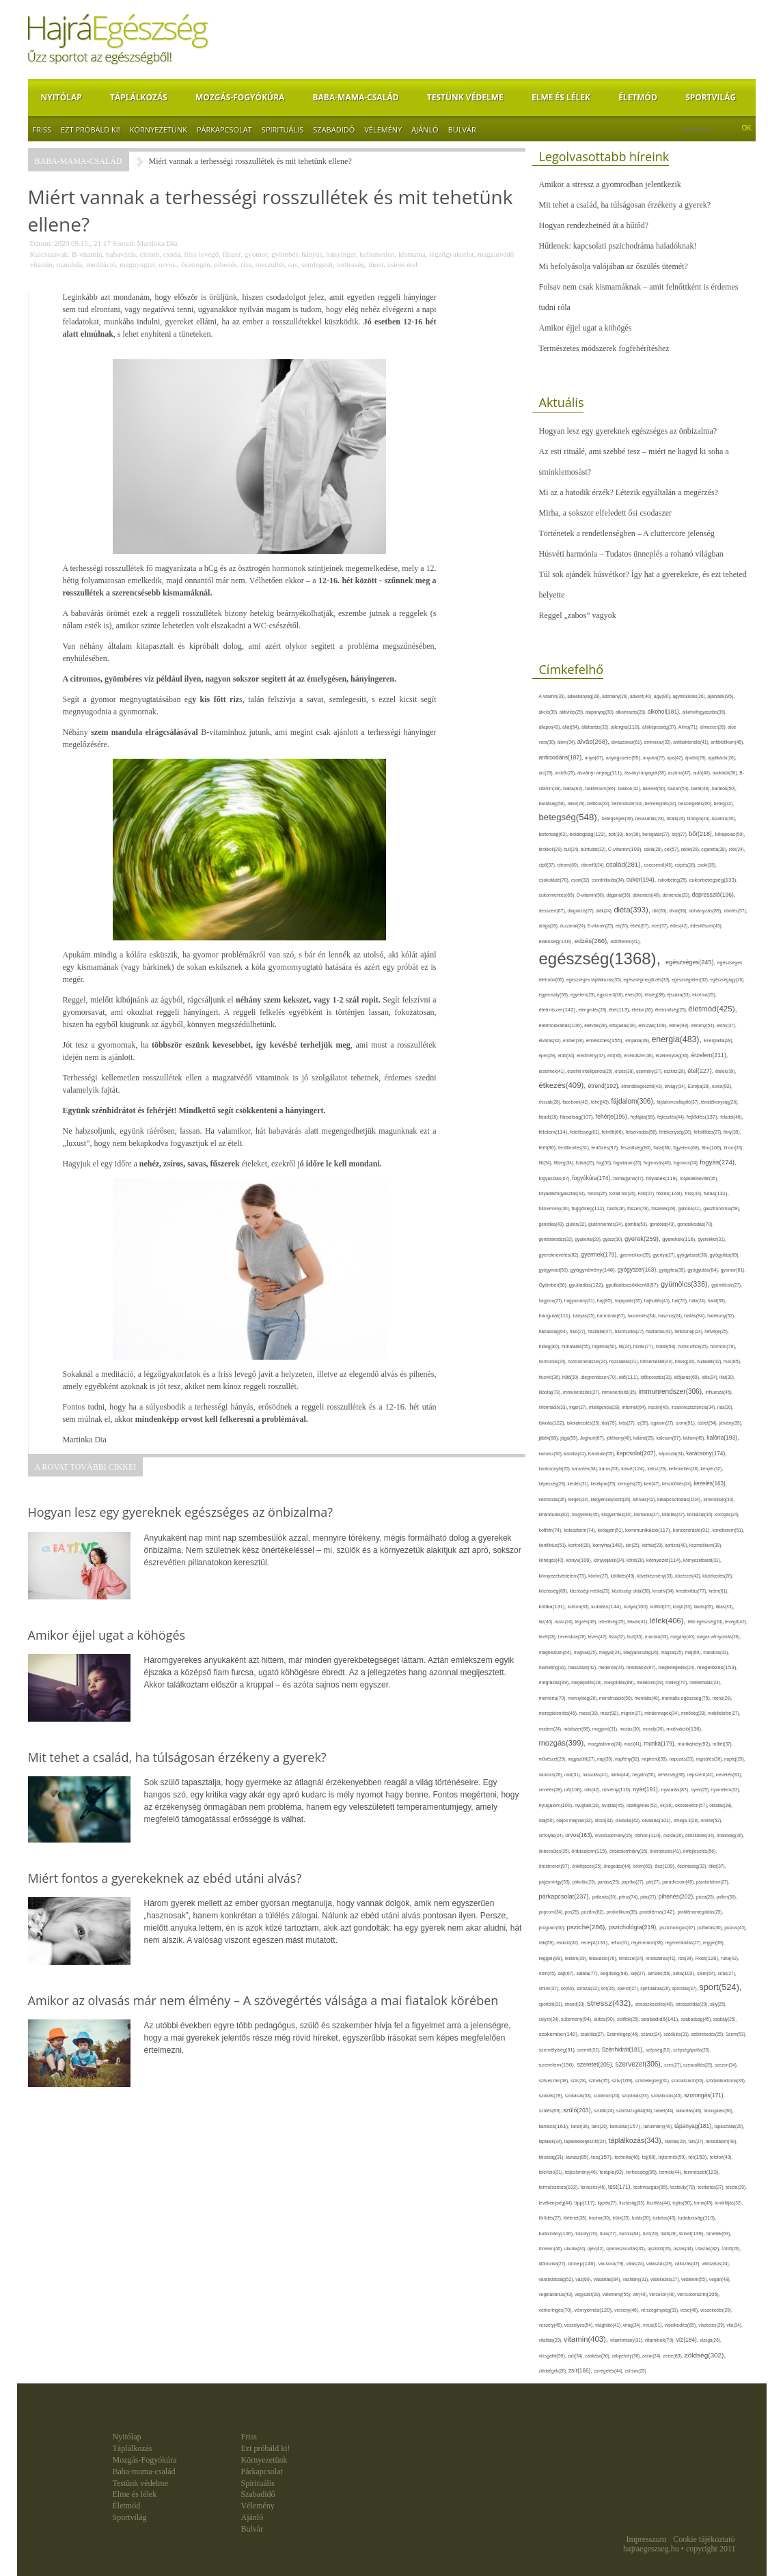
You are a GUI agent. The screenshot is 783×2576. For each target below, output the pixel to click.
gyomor (256, 254)
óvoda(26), (674, 1835)
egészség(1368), (602, 958)
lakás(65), (704, 1606)
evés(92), (722, 1086)
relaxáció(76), (603, 1958)
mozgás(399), (563, 1743)
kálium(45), (694, 1438)
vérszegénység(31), (661, 2310)
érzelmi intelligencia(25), (591, 1071)
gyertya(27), (664, 1254)
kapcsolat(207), (637, 1453)
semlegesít (317, 264)
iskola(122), (553, 1423)
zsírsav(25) (635, 2370)
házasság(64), (554, 1331)
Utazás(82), (709, 2248)
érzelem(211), (709, 1055)
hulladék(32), (710, 1361)
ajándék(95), (720, 696)
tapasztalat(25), (730, 2126)
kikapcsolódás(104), (680, 1499)
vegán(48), (720, 2279)
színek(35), (600, 2080)
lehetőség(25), (613, 1621)
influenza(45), (719, 1392)
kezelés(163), (710, 1484)
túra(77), (609, 2233)
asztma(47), (680, 772)
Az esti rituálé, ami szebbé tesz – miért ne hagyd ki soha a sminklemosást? (634, 462)
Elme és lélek (561, 97)
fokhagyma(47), (630, 1178)
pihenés (225, 264)
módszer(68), (578, 1728)
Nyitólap (61, 97)
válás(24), (636, 2263)
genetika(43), (552, 1224)
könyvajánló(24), (610, 1560)
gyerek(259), (643, 1238)
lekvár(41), (638, 1621)
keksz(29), (657, 1468)
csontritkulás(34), (609, 880)
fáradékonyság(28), (720, 1102)
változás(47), (688, 2263)
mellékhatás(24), (705, 1682)
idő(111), (630, 1377)
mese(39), (590, 1713)
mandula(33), (716, 1652)
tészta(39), (736, 2187)
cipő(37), (548, 865)
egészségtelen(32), (691, 979)
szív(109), (623, 2080)
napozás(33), (682, 1758)
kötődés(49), (624, 1575)
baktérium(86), (601, 789)
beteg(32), (724, 803)
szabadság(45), (697, 2019)
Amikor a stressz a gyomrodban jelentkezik (610, 184)
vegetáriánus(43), (557, 2294)
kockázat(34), (701, 1514)
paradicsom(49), (679, 1881)
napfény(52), (628, 1758)
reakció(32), (568, 1942)
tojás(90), (683, 2203)
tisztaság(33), (632, 2202)
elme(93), (680, 1025)
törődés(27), (551, 2217)
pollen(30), (726, 1896)
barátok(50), (724, 788)
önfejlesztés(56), (700, 1851)
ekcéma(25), (704, 994)
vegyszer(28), (588, 2294)
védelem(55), (695, 2279)
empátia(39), (638, 1040)
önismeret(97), (556, 1866)
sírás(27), (727, 1973)
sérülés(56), (660, 1973)
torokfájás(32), (729, 2202)
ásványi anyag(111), (600, 773)
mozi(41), (634, 1743)
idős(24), (710, 1377)
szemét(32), (589, 2049)
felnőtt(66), (614, 1132)
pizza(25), (706, 1896)
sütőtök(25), (629, 2019)
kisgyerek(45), (586, 1514)
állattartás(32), (596, 727)
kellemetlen (376, 254)
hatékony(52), (721, 1315)
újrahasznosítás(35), (626, 2248)
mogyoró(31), (606, 1728)
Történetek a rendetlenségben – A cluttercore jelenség (627, 533)
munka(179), (660, 1743)
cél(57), (672, 849)
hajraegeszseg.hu (651, 2548)
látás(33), (724, 1606)
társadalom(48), (721, 2141)
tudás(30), (642, 2217)
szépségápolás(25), (692, 2049)
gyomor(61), (733, 1270)
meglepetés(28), (587, 1682)
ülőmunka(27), (553, 2263)
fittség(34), (564, 1162)
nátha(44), (621, 1774)
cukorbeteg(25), (673, 880)
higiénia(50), (605, 1346)
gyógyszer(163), (638, 1270)
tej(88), (650, 2157)
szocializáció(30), (688, 2080)
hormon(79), (723, 1346)
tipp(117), (586, 2203)
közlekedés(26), (717, 1575)
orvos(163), (579, 1835)
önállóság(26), (730, 1835)
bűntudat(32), (594, 849)
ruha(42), (730, 1958)
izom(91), (687, 1423)
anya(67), (595, 757)
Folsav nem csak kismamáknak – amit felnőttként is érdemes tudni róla (639, 297)
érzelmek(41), (553, 1071)
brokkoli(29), (551, 849)
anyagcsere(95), (624, 758)
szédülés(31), (677, 2034)
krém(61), (718, 1590)
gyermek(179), (600, 1254)
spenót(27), (628, 1988)
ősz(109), (666, 1866)
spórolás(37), (686, 1988)
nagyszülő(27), (582, 1758)
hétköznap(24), (690, 1331)
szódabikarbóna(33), (726, 2080)
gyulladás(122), (587, 1285)
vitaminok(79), (660, 2340)
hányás (311, 254)
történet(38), (575, 2217)
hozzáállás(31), (624, 1361)
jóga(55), (569, 1438)
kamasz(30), (551, 1453)
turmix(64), (631, 2233)
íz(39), (643, 1422)
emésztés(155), (605, 1040)
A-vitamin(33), (553, 696)
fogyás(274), (718, 1162)
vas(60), (584, 2279)
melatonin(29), (651, 1682)
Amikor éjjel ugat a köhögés (585, 328)
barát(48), (702, 788)
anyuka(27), (655, 757)
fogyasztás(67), (556, 1178)
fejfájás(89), (644, 1117)
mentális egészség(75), (687, 1698)
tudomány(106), (557, 2233)
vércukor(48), (663, 2294)
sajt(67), (567, 1973)
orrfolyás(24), (552, 1835)
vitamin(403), (587, 2339)
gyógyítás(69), (725, 1254)
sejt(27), (639, 1973)
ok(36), (667, 1805)
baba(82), (574, 788)
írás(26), (725, 1407)
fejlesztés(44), (672, 1117)
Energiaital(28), (718, 1040)
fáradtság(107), (578, 1117)
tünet (375, 264)
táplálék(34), (551, 2141)
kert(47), (653, 1483)
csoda (171, 254)
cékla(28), (654, 849)
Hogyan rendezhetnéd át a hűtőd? (594, 225)
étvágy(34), (676, 1086)
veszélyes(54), (579, 2325)
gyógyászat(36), (693, 1254)
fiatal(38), (663, 1147)
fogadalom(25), (629, 1162)
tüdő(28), (670, 2233)
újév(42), (597, 2248)
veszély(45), (551, 2325)
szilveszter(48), (555, 2080)
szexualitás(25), (699, 2064)
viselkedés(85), (682, 2325)
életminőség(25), (672, 1009)
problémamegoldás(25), (700, 1911)
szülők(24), (605, 2110)
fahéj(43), (601, 1102)
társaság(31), (552, 2157)
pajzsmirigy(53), (556, 1881)
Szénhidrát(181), (623, 2049)
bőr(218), (702, 833)
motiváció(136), (684, 1729)
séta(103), (685, 1973)
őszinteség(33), (693, 1866)
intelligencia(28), (605, 1407)
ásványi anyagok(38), (646, 772)
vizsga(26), (711, 2340)
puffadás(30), (711, 1927)
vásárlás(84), (608, 2279)
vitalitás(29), (551, 2340)
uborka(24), (576, 2248)
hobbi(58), (667, 1346)
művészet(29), (553, 1758)
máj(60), (694, 1652)
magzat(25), (673, 1652)
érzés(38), (625, 1071)
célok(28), (691, 849)
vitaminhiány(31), (627, 2340)
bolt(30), (617, 834)
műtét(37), (722, 1743)
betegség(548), (571, 817)
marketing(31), (553, 1667)
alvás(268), (594, 741)
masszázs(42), (583, 1667)
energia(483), (677, 1039)
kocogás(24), (727, 1514)
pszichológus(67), (678, 1927)
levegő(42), (736, 1621)
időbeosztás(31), (657, 1377)
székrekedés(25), (708, 2034)
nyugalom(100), (557, 1805)
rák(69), (548, 1942)
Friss (42, 129)
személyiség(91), (558, 2050)
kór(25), (634, 1545)
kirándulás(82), (556, 1514)
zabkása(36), (598, 2355)
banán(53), (679, 788)
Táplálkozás (138, 97)
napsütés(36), (710, 1758)
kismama (412, 254)
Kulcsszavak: (50, 254)
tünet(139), (692, 2233)
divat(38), (679, 910)
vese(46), (690, 2310)
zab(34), (576, 2355)
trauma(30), (601, 2217)
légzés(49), (587, 1621)
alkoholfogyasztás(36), (705, 712)
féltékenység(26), (676, 1132)
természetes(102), (560, 2187)
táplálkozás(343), (636, 2140)
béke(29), (578, 803)
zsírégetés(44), (609, 2370)
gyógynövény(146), (594, 1270)
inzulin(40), (660, 1407)
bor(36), (634, 834)
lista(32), (618, 1636)
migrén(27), (632, 1713)
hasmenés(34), (642, 1315)
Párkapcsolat (224, 129)
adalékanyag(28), (584, 696)
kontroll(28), (580, 1545)
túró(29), (652, 2233)
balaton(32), (630, 788)
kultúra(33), (579, 1606)
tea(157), (602, 2157)
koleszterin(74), (581, 1530)
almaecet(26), (714, 727)
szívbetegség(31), (653, 2080)
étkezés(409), (563, 1085)
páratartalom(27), (713, 1881)
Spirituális (282, 129)
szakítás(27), (593, 2034)
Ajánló (424, 129)
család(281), (625, 864)
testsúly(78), (684, 2187)
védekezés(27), (665, 2279)
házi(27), (579, 1331)
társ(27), (696, 2141)
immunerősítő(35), (619, 1392)
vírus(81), (654, 2325)
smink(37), (550, 1988)
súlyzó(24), (550, 2019)
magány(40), (683, 1636)
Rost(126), (708, 1958)
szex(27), (673, 2064)
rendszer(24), (632, 1958)
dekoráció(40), (647, 895)
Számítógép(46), (624, 2034)
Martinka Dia (157, 243)
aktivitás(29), (573, 712)
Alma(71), (689, 727)
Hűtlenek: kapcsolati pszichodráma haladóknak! (618, 246)
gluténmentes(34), (606, 1224)
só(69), (569, 1988)
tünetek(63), (718, 2233)
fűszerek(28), (664, 1208)
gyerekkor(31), (712, 1239)
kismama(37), (648, 1514)
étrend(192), (605, 1085)
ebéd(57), (641, 925)
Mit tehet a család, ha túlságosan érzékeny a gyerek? (625, 205)
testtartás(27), (712, 2187)
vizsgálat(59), (553, 2355)
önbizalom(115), (590, 1851)
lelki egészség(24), (706, 1621)
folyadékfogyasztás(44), (563, 1193)
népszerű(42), (701, 1774)
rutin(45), (548, 1973)
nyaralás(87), (676, 1790)
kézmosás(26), (553, 1499)
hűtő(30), (571, 1377)
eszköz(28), (676, 1071)
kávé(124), (634, 1469)
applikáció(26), (722, 757)
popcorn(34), (552, 1911)
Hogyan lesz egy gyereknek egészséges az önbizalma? (628, 431)
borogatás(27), (657, 834)
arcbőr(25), (566, 772)
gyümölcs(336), (686, 1284)
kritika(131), (553, 1607)
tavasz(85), (578, 2157)
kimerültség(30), (718, 1499)
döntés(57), (735, 910)
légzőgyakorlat (451, 254)
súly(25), (718, 2004)
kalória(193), (722, 1437)
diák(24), (605, 910)
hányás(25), (585, 1315)
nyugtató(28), (588, 1805)
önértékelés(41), (666, 1851)
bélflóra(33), (599, 803)
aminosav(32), (658, 742)
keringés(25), (631, 1483)
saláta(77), (588, 1973)
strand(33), (575, 2004)
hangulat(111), (556, 1316)
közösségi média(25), (591, 1590)
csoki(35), (707, 865)
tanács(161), (555, 2126)
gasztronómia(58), (721, 1208)
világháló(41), (609, 2325)
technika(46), (628, 2157)
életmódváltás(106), (562, 1025)
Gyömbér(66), (554, 1285)
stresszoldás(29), (693, 2004)
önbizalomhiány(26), (629, 1851)
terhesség (351, 264)
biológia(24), (699, 818)
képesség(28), (553, 1483)
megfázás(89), (555, 1682)
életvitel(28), (596, 1025)
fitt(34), (546, 1162)
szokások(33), (579, 2095)
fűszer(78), (639, 1208)
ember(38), (574, 1040)
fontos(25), (598, 1193)
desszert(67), (553, 910)
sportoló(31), (552, 2004)
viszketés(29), (712, 2325)
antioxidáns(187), (562, 757)
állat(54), (571, 727)
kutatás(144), (607, 1607)
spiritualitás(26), (656, 1988)
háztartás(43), (660, 1331)
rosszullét (270, 264)
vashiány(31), (636, 2279)
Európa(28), (700, 1086)
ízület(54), (708, 1422)
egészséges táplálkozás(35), (595, 979)
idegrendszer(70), (600, 1377)
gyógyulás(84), (704, 1270)
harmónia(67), (612, 1315)
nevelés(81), (729, 1774)
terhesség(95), (642, 2172)
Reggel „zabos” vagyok (577, 615)
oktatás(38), (720, 1805)
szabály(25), (725, 2019)
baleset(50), (655, 788)
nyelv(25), (701, 1789)
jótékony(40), (620, 1438)
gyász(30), (613, 1239)
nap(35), (606, 1758)
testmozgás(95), (651, 2187)
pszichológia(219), (634, 1927)
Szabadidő (334, 129)
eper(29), (548, 1055)
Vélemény (383, 129)
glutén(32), (577, 1224)
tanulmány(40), (659, 2126)
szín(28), (580, 2080)
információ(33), (554, 1407)
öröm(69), (644, 1866)
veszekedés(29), (716, 2310)
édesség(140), (557, 941)
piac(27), (649, 1896)
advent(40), (642, 696)
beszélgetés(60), (696, 803)
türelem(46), (551, 2248)
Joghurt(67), (593, 1438)
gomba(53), (637, 1224)
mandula (70, 264)
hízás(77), (644, 1346)
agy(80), (663, 696)
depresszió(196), (713, 894)
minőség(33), (694, 1713)
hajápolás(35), (629, 1300)
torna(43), (704, 2202)
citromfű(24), (593, 865)
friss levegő (201, 254)
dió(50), (660, 910)
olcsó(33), (604, 1820)
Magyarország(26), (642, 1652)
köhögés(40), (552, 1560)
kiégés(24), (579, 1499)
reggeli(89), (552, 1958)
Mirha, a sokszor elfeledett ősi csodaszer (605, 513)
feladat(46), (731, 1117)
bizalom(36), (724, 818)
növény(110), (617, 1790)
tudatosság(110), (697, 2218)
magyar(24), (611, 1652)
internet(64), (635, 1407)
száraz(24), (652, 2034)
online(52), (712, 1820)
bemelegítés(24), (661, 803)
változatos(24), (716, 2263)
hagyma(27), (551, 1300)
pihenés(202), (677, 1896)
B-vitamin (87, 254)
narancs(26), (551, 1774)
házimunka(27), (630, 1331)
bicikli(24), (676, 818)
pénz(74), (629, 1896)
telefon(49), (721, 2157)
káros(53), (610, 1468)
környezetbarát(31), (702, 1560)
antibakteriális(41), (692, 742)
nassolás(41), (596, 1774)
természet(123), (701, 2172)
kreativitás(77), (692, 1590)
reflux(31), (621, 1942)
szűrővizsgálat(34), (635, 2110)
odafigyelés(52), (643, 1805)
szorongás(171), (704, 2095)
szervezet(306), (639, 2064)
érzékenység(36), (673, 1055)
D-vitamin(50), (592, 895)
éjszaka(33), (679, 994)
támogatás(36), (719, 2110)
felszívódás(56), (642, 1132)
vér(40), (641, 2294)
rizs (246, 264)
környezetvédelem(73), (564, 1575)
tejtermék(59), (674, 2157)
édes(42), (680, 925)
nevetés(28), (551, 1789)
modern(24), (551, 1728)
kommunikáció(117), (649, 1530)
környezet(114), (664, 1560)
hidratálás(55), (577, 1346)
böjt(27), (680, 834)
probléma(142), (658, 1912)
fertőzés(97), (605, 1148)
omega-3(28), (687, 1820)
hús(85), (732, 1361)
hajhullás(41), (658, 1300)
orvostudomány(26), (615, 1835)
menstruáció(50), (617, 1698)
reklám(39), (577, 1958)
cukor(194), (642, 879)
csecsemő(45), (659, 865)
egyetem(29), (584, 994)
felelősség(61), (585, 1132)
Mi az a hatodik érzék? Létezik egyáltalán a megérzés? (629, 492)
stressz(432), (611, 2002)
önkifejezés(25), (587, 1866)
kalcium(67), (669, 1438)
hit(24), (625, 1346)
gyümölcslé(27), (726, 1285)
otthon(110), (649, 1835)
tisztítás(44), (660, 2202)
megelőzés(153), (717, 1667)
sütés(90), (605, 2019)
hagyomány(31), (580, 1300)
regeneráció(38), (648, 1942)
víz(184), (688, 2339)
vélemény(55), (618, 2294)
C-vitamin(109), (626, 849)
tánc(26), (601, 2126)
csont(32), (581, 880)
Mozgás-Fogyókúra (239, 97)
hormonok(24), (553, 1361)
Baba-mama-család (356, 97)
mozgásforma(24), (606, 1743)
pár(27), (654, 1881)
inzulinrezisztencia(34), (694, 1407)
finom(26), (734, 1147)
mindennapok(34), (662, 1713)
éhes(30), (635, 994)
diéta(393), (633, 910)
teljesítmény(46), (582, 2172)
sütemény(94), (577, 2019)
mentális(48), (648, 1698)
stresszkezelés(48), (655, 2004)
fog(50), (605, 1162)
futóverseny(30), (555, 1208)
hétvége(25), (716, 1331)
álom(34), (567, 742)
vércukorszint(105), (698, 2294)
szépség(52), (659, 2049)
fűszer (232, 254)
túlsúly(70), (587, 2233)
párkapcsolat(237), (565, 1896)
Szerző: (124, 243)
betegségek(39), (618, 818)
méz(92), (611, 1713)
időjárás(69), (688, 1377)
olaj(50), (548, 1820)
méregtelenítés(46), (559, 1713)
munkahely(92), (695, 1744)
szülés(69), (551, 2110)
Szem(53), (736, 2034)
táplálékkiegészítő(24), (586, 2141)
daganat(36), (620, 895)
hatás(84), (695, 1316)
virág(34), (633, 2325)
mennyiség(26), (583, 1698)
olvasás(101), (658, 1820)
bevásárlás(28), (651, 818)
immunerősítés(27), (582, 1392)
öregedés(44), (618, 1866)
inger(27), (579, 1407)
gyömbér (284, 254)
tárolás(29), (676, 2141)
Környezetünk (158, 129)
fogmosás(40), (658, 1162)
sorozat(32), (589, 1988)
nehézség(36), (672, 1774)
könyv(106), (580, 1560)
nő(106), (574, 1790)
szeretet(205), (596, 2064)
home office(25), (694, 1346)
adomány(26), (616, 696)
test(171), (620, 2187)
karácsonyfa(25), (556, 1468)
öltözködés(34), (701, 1835)
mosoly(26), (654, 1728)
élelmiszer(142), (559, 1010)
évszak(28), (551, 1102)
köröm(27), (599, 1575)
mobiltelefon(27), (724, 1713)
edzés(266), (593, 940)
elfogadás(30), (624, 1025)
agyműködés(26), (690, 696)
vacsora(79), (613, 2263)
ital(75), (610, 1422)
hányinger (341, 254)
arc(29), (547, 772)
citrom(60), (568, 865)
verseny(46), (627, 2310)
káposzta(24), (672, 1453)
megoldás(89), (620, 1682)
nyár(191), (647, 1789)
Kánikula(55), (602, 1453)
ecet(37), (660, 925)
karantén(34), (585, 1468)
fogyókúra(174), (592, 1178)
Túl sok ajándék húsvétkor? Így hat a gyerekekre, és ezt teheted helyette (643, 585)
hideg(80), (550, 1346)
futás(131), (716, 1193)
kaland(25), (644, 1438)
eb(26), (623, 925)
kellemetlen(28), (685, 1468)
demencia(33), (677, 895)
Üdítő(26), (731, 2248)
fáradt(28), (549, 1117)
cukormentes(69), (558, 895)
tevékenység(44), (557, 2202)
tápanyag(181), (694, 2126)
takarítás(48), (690, 2110)
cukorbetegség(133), (713, 880)
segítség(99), (615, 1973)
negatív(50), (644, 1774)
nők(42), (593, 1789)
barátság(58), (553, 803)
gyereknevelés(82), (560, 1254)
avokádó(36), (726, 772)
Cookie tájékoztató (703, 2539)
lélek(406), (669, 1620)
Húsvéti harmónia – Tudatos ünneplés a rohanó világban (631, 554)
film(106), (713, 1148)
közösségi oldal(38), (632, 1590)
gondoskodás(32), (557, 1239)
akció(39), (549, 712)
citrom (150, 254)
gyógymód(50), (555, 1270)
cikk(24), (736, 849)
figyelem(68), (687, 1147)
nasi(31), (573, 1774)
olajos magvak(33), (575, 1820)
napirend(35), (655, 1758)
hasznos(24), (671, 1315)
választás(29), (660, 2263)
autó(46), (702, 772)
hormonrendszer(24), (588, 1361)
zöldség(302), (705, 2355)
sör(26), (609, 1988)
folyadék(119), (663, 1178)
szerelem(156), (558, 2065)
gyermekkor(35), (636, 1254)
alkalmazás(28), (632, 712)
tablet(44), (665, 2110)
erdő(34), (567, 1055)
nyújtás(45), (613, 1805)
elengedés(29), (594, 1009)
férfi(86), (549, 1148)
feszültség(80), (636, 1147)
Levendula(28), (573, 1636)
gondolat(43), (663, 1224)
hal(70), (680, 1300)
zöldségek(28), (553, 2370)
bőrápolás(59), (730, 834)
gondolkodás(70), (695, 1224)
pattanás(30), (605, 1896)
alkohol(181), (665, 711)
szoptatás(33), (636, 2095)
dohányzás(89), (706, 911)
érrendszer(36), (639, 1055)
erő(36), (615, 1055)
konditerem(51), (728, 1530)
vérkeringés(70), (557, 2310)
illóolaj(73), (551, 1392)
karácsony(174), (706, 1454)
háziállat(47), (601, 1331)
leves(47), (598, 1636)
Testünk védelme (465, 97)
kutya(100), (637, 1607)
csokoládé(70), (555, 880)
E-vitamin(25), (602, 925)
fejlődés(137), (703, 1117)
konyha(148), (609, 1545)
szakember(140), (560, 2034)
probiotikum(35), (623, 1911)
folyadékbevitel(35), (699, 1178)
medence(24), (613, 1667)
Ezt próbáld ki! (90, 129)
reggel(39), (713, 1942)
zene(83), (674, 2356)
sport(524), (720, 1987)
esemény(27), (650, 1071)
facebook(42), (576, 1102)
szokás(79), (552, 2095)
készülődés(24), (677, 1483)
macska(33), (657, 1636)
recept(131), (596, 1943)
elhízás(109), (653, 1025)
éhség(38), (656, 994)
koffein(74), (551, 1530)
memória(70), (553, 1698)
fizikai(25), (586, 1162)
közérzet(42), (688, 1575)
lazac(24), (565, 1621)
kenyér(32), (712, 1468)
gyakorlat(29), (589, 1239)
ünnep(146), (583, 2263)
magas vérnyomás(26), (719, 1636)
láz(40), (547, 1621)
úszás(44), (684, 2248)
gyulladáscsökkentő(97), (633, 1285)
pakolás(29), (585, 1881)
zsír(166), (581, 2371)
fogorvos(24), (686, 1162)
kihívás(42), (645, 1499)
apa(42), (676, 757)
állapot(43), (551, 727)
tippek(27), (609, 2202)
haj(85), (606, 1301)
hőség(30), (686, 1361)
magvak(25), (586, 1652)
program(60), (553, 1927)
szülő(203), (578, 2110)
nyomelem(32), (726, 1789)
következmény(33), (656, 1575)
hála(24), (698, 1300)
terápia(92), (612, 2172)
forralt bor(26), (623, 1193)
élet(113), (620, 1010)
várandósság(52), (557, 2279)
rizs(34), (686, 1958)
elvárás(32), (551, 1040)
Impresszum (647, 2539)
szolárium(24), (607, 2095)
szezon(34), (726, 2064)
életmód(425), (712, 1009)
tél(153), (699, 2157)
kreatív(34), (664, 1590)
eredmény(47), (592, 1055)
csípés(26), (686, 865)
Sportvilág (710, 97)
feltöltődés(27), (708, 1132)
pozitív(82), (594, 1911)
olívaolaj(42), (628, 1820)
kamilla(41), (576, 1453)
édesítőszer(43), (706, 925)
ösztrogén (195, 264)
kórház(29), (653, 1545)
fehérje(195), (613, 1116)
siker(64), (707, 1973)
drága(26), (549, 925)
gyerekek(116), (680, 1239)
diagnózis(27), (582, 910)
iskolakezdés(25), (584, 1422)
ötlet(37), (717, 1866)
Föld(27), (646, 1193)
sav (292, 264)
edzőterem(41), (626, 941)
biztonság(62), (554, 834)
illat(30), (727, 1377)
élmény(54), (704, 1025)
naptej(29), (734, 1758)
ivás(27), (628, 1422)
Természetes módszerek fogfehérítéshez (604, 348)
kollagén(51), (611, 1530)
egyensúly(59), (555, 994)
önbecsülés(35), (555, 1851)
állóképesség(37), (660, 727)
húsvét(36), (550, 1377)
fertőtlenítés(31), (574, 1147)
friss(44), (694, 1193)
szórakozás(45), (668, 2095)
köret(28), (636, 1560)
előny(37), (727, 1025)
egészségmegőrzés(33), (648, 979)
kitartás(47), (674, 1514)
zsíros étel (402, 264)
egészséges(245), (691, 962)
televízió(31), (552, 2172)
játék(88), (550, 1438)
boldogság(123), (588, 834)
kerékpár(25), (604, 1483)
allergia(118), (626, 727)
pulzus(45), (735, 1927)
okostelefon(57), (692, 1805)
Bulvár (462, 129)
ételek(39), (726, 1071)
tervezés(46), (594, 2187)
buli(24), (572, 849)
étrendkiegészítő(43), (642, 1086)
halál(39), (717, 1300)
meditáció (100, 264)
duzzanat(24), (573, 925)
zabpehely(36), (627, 2355)
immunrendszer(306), (672, 1391)
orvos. (168, 264)
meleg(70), (677, 1682)
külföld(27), (661, 1606)
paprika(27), (634, 1881)
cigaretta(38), (714, 849)
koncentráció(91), (693, 1530)
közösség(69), (554, 1590)
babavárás (121, 254)
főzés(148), (671, 1193)
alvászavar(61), (627, 742)
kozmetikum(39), (705, 1545)
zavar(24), (652, 2355)
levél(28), (548, 1636)
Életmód (637, 97)
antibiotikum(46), (727, 742)
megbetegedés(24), (678, 1667)
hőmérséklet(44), (657, 1361)
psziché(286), (587, 1927)
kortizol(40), (677, 1545)
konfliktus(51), (553, 1545)
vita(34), (734, 2325)
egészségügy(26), (727, 979)
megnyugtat (137, 264)
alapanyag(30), (601, 712)
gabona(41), (690, 1208)
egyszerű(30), (611, 994)
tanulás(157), (626, 2126)
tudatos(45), (665, 2217)
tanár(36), (581, 2126)
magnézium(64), (556, 1652)
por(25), (573, 1911)
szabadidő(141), (661, 2019)
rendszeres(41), (662, 1958)
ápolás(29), (697, 757)
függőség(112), (589, 1208)
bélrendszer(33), (628, 803)
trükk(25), (621, 2217)
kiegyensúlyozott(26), (612, 1499)
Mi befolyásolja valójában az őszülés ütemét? (613, 266)
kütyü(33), (683, 1606)
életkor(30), (643, 1009)
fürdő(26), (617, 1208)
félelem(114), (555, 1132)
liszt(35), (636, 1636)
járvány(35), (731, 1422)
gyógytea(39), (673, 1270)
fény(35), (732, 1132)
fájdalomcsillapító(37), (679, 1102)
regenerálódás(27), (684, 1942)
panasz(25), (609, 1881)
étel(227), (701, 1070)
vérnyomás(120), (594, 2310)
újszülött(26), (660, 2248)
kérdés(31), (579, 1483)
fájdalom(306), (634, 1101)
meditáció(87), (642, 1667)
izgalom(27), (663, 1422)
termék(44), (671, 2172)
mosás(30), (631, 1728)
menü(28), (722, 1698)
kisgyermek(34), (617, 1514)
